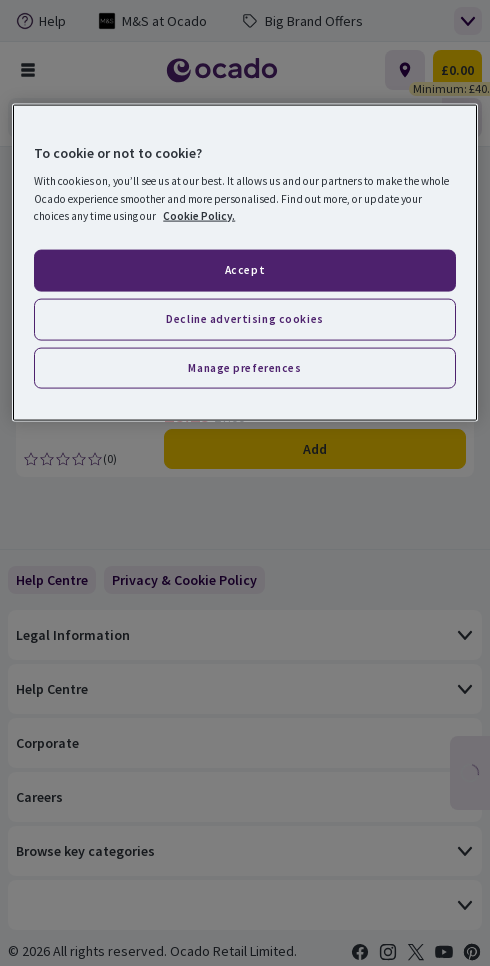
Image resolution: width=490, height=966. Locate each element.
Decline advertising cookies (244, 318)
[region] (245, 262)
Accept (245, 269)
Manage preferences (244, 367)
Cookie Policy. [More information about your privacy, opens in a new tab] (199, 215)
